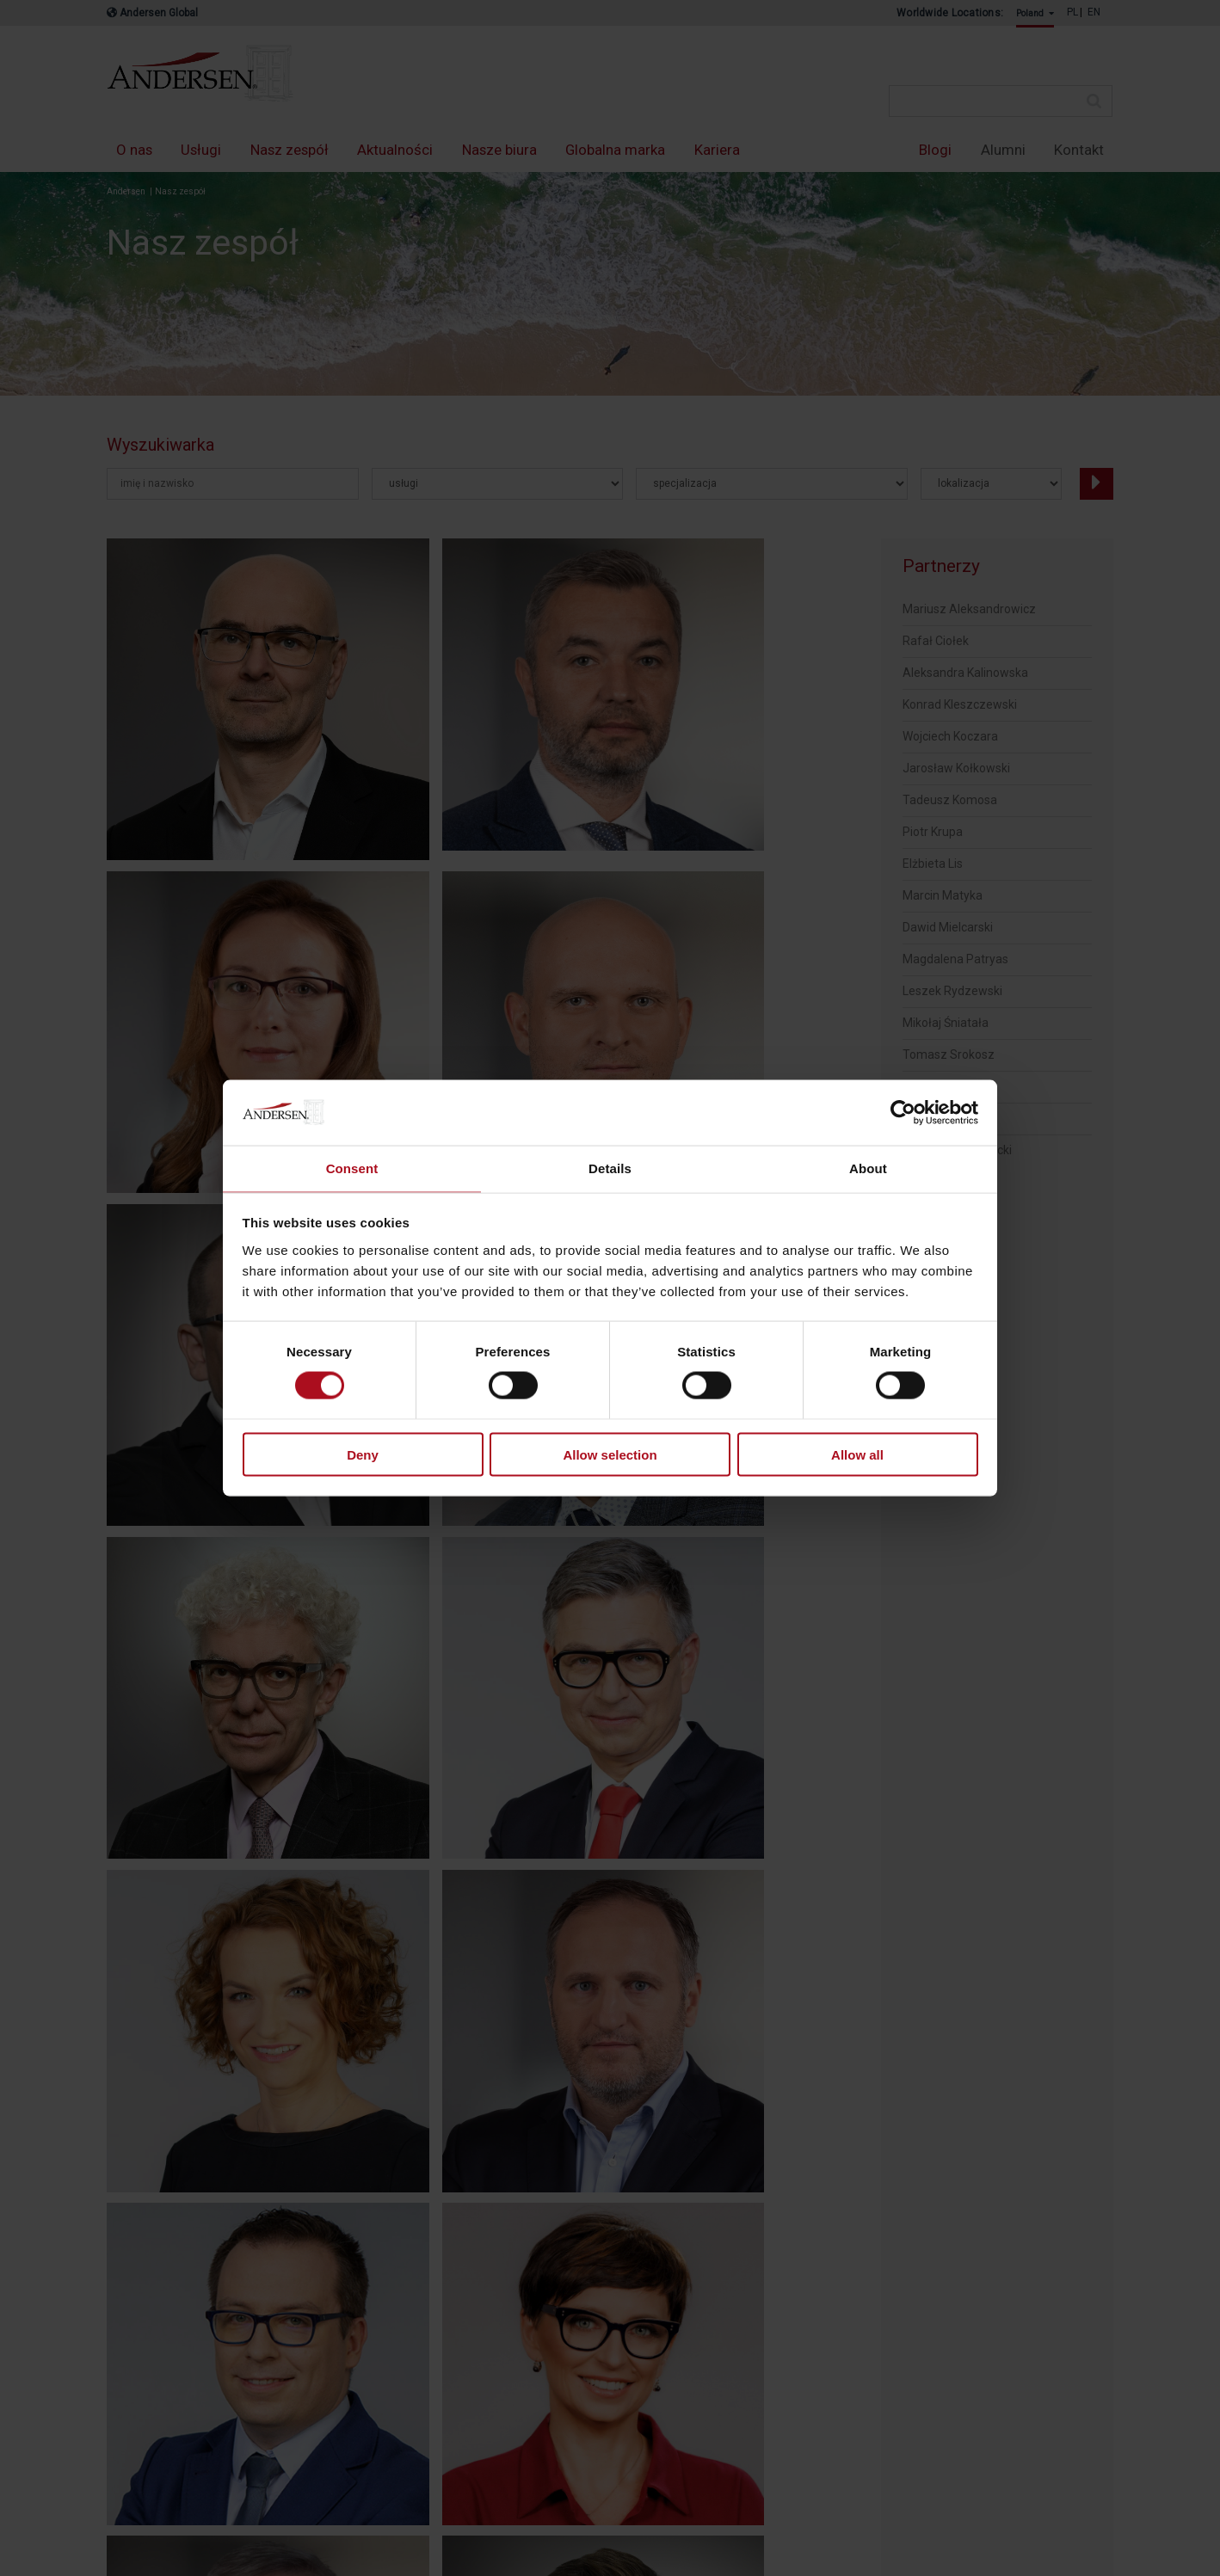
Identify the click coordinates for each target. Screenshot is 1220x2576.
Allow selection (609, 1455)
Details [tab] (610, 1167)
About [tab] (868, 1167)
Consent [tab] (352, 1167)
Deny (363, 1455)
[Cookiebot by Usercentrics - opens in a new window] (903, 1111)
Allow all (857, 1455)
